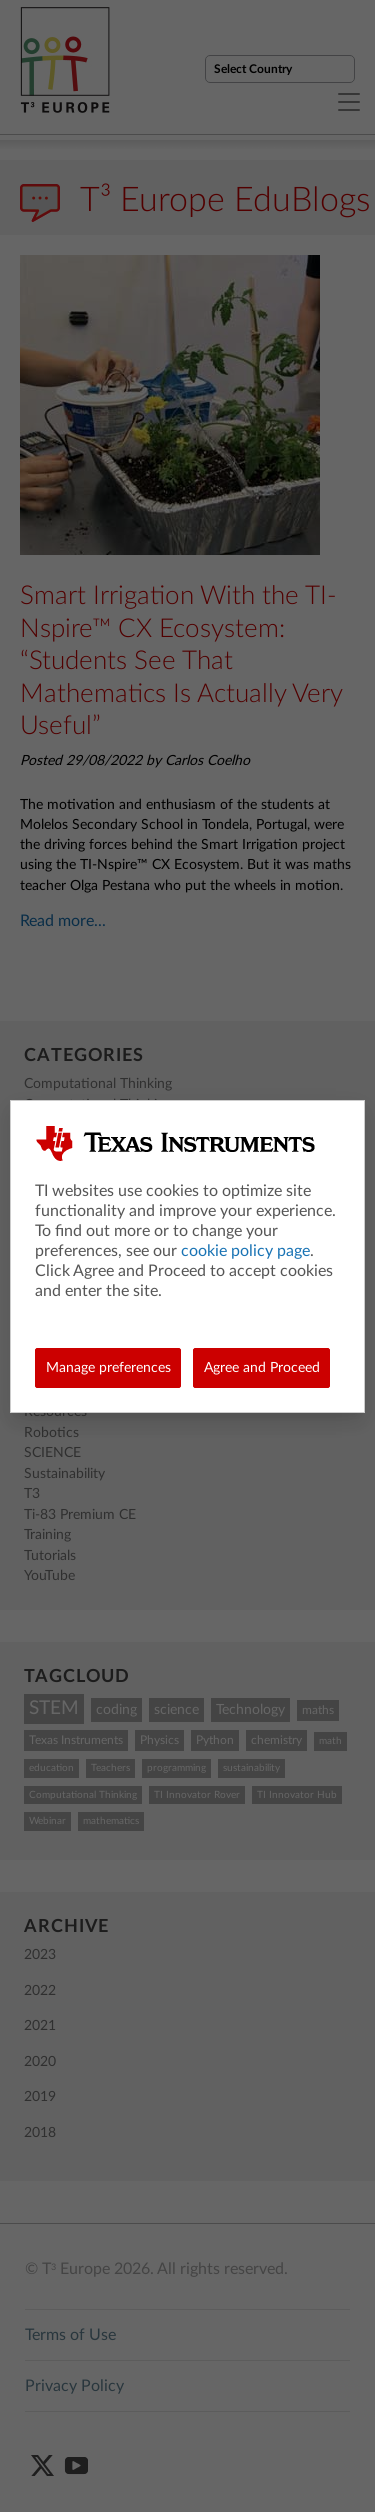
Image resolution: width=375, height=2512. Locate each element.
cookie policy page (245, 1251)
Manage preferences (108, 1368)
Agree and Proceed (262, 1368)
